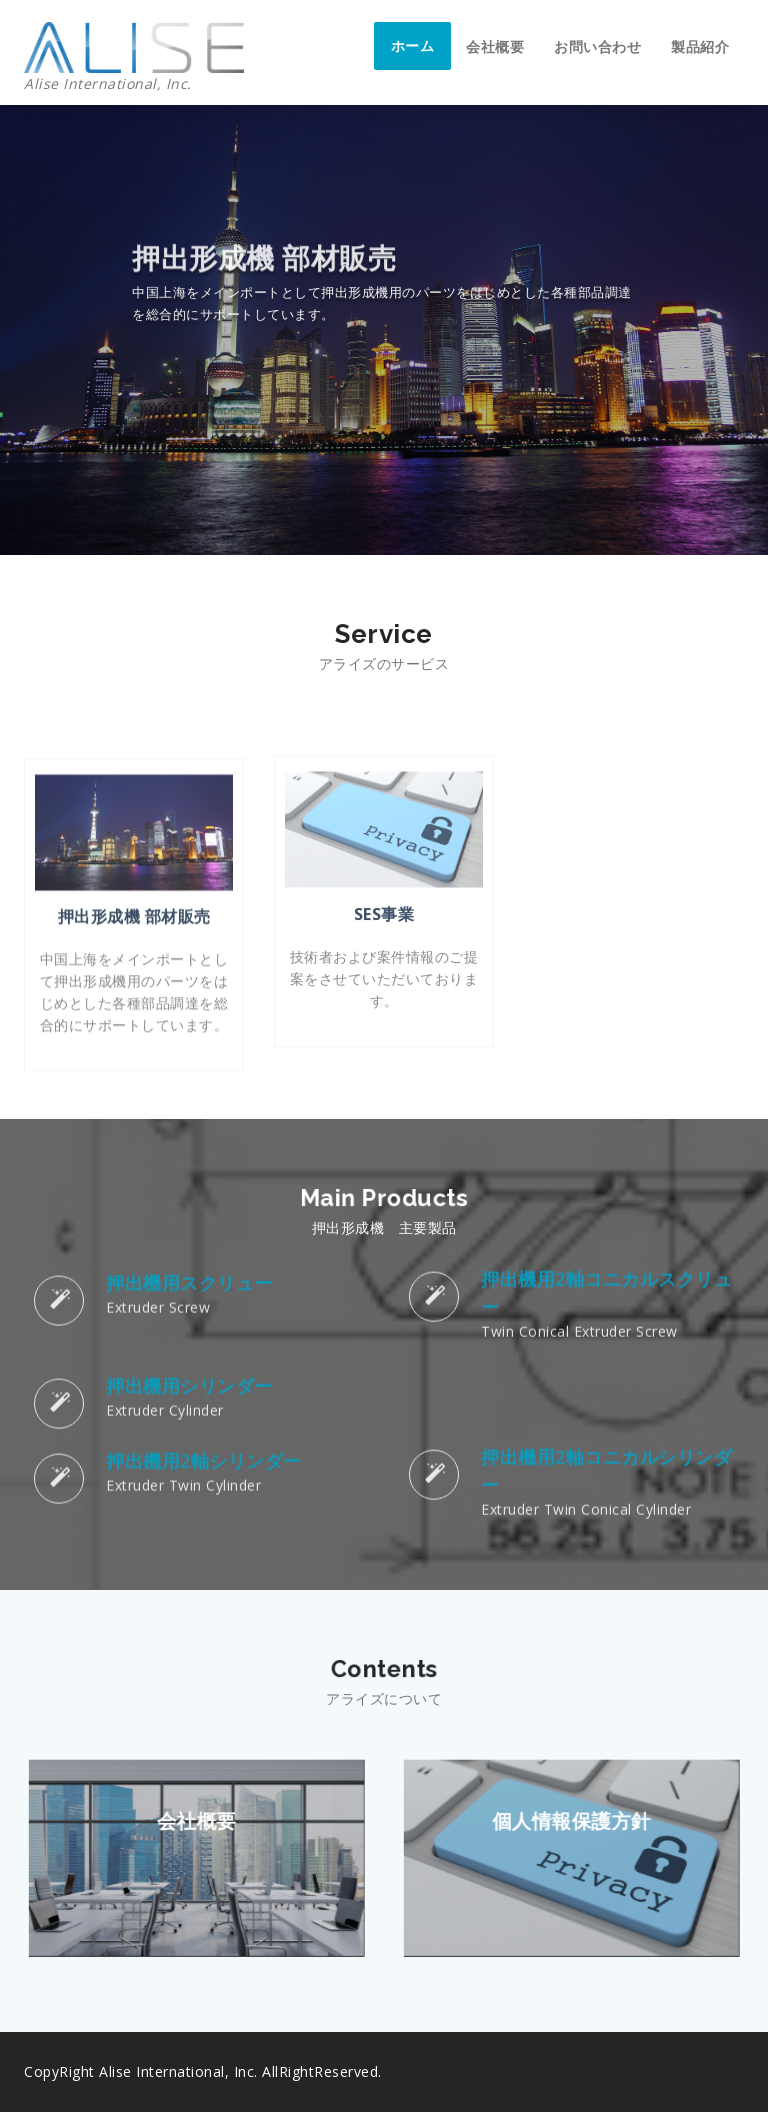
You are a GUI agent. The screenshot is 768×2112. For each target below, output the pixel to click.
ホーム (413, 45)
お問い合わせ (597, 46)
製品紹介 (700, 46)
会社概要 (495, 46)
